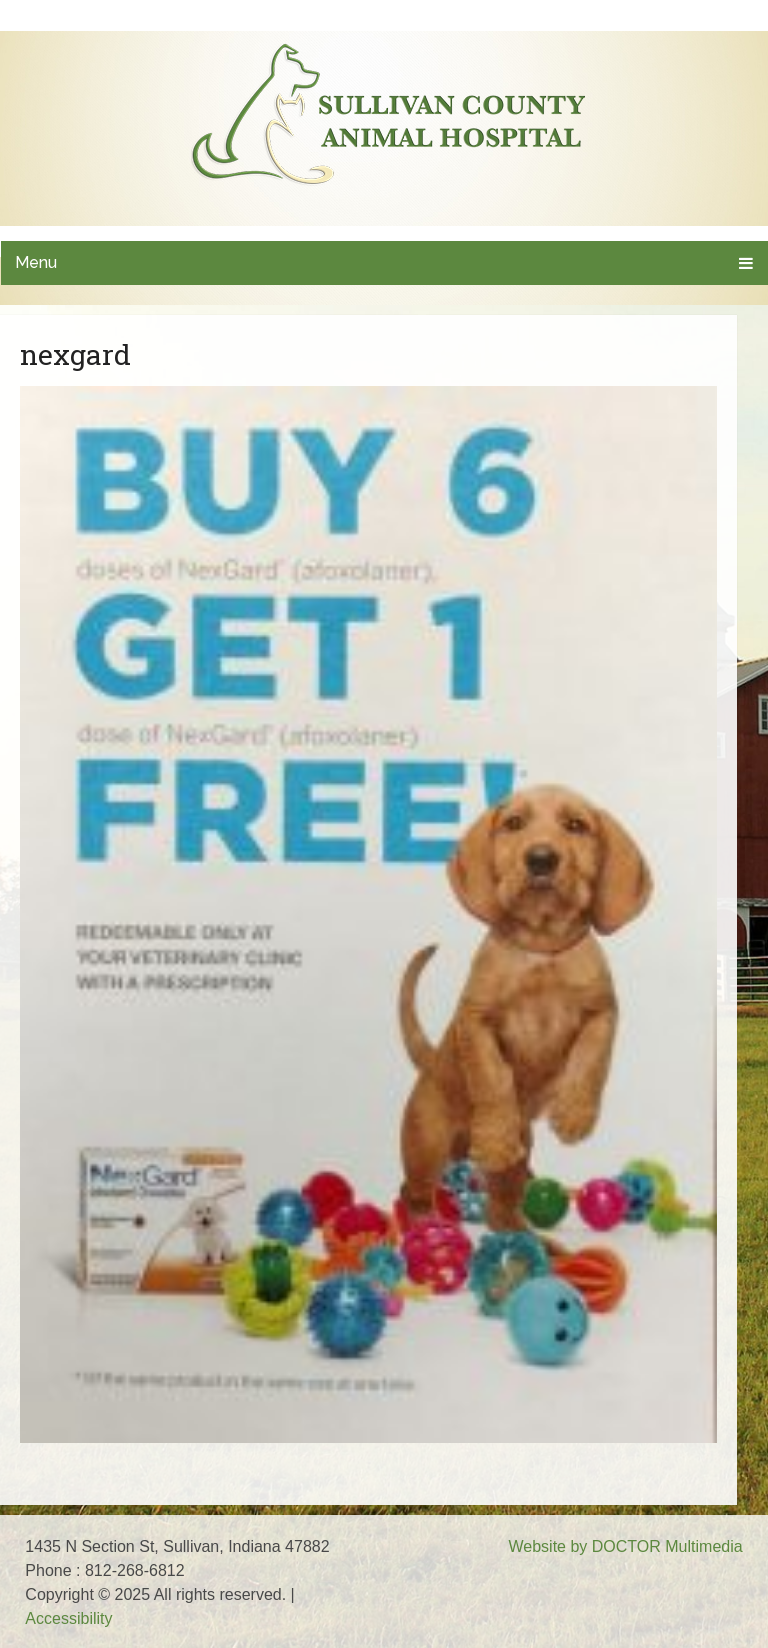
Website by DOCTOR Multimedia (625, 1546)
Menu (36, 262)
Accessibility (68, 1618)
